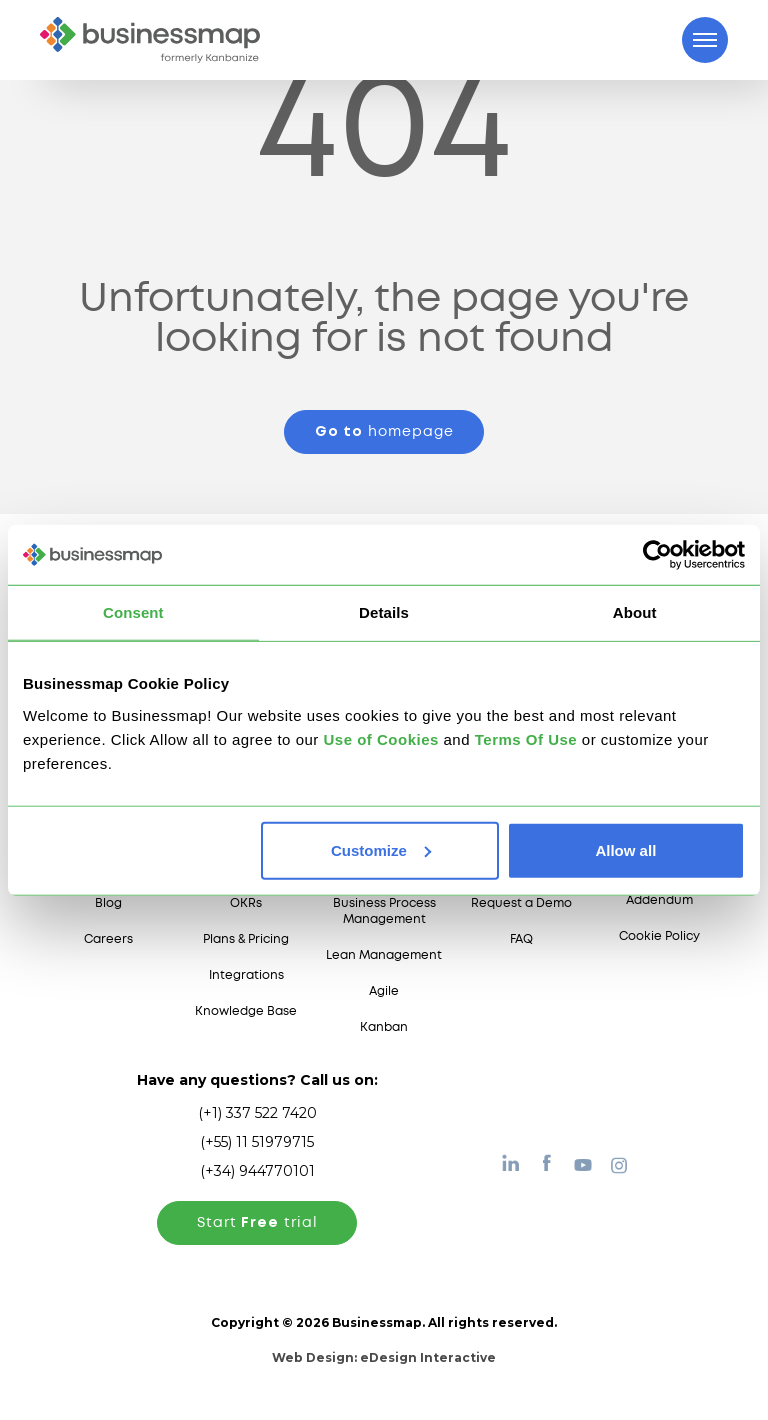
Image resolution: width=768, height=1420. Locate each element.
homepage (384, 432)
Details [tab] (384, 612)
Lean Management (384, 955)
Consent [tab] (133, 612)
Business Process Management (384, 911)
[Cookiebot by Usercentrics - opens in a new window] (657, 555)
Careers (108, 939)
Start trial (257, 1223)
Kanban (384, 1027)
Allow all (625, 849)
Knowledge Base (246, 1011)
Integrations (246, 975)
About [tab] (635, 612)
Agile (384, 991)
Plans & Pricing (246, 939)
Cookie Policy (659, 936)
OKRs (246, 903)
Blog (108, 903)
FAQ (521, 939)
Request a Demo (521, 903)
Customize (381, 849)
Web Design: (384, 1357)
